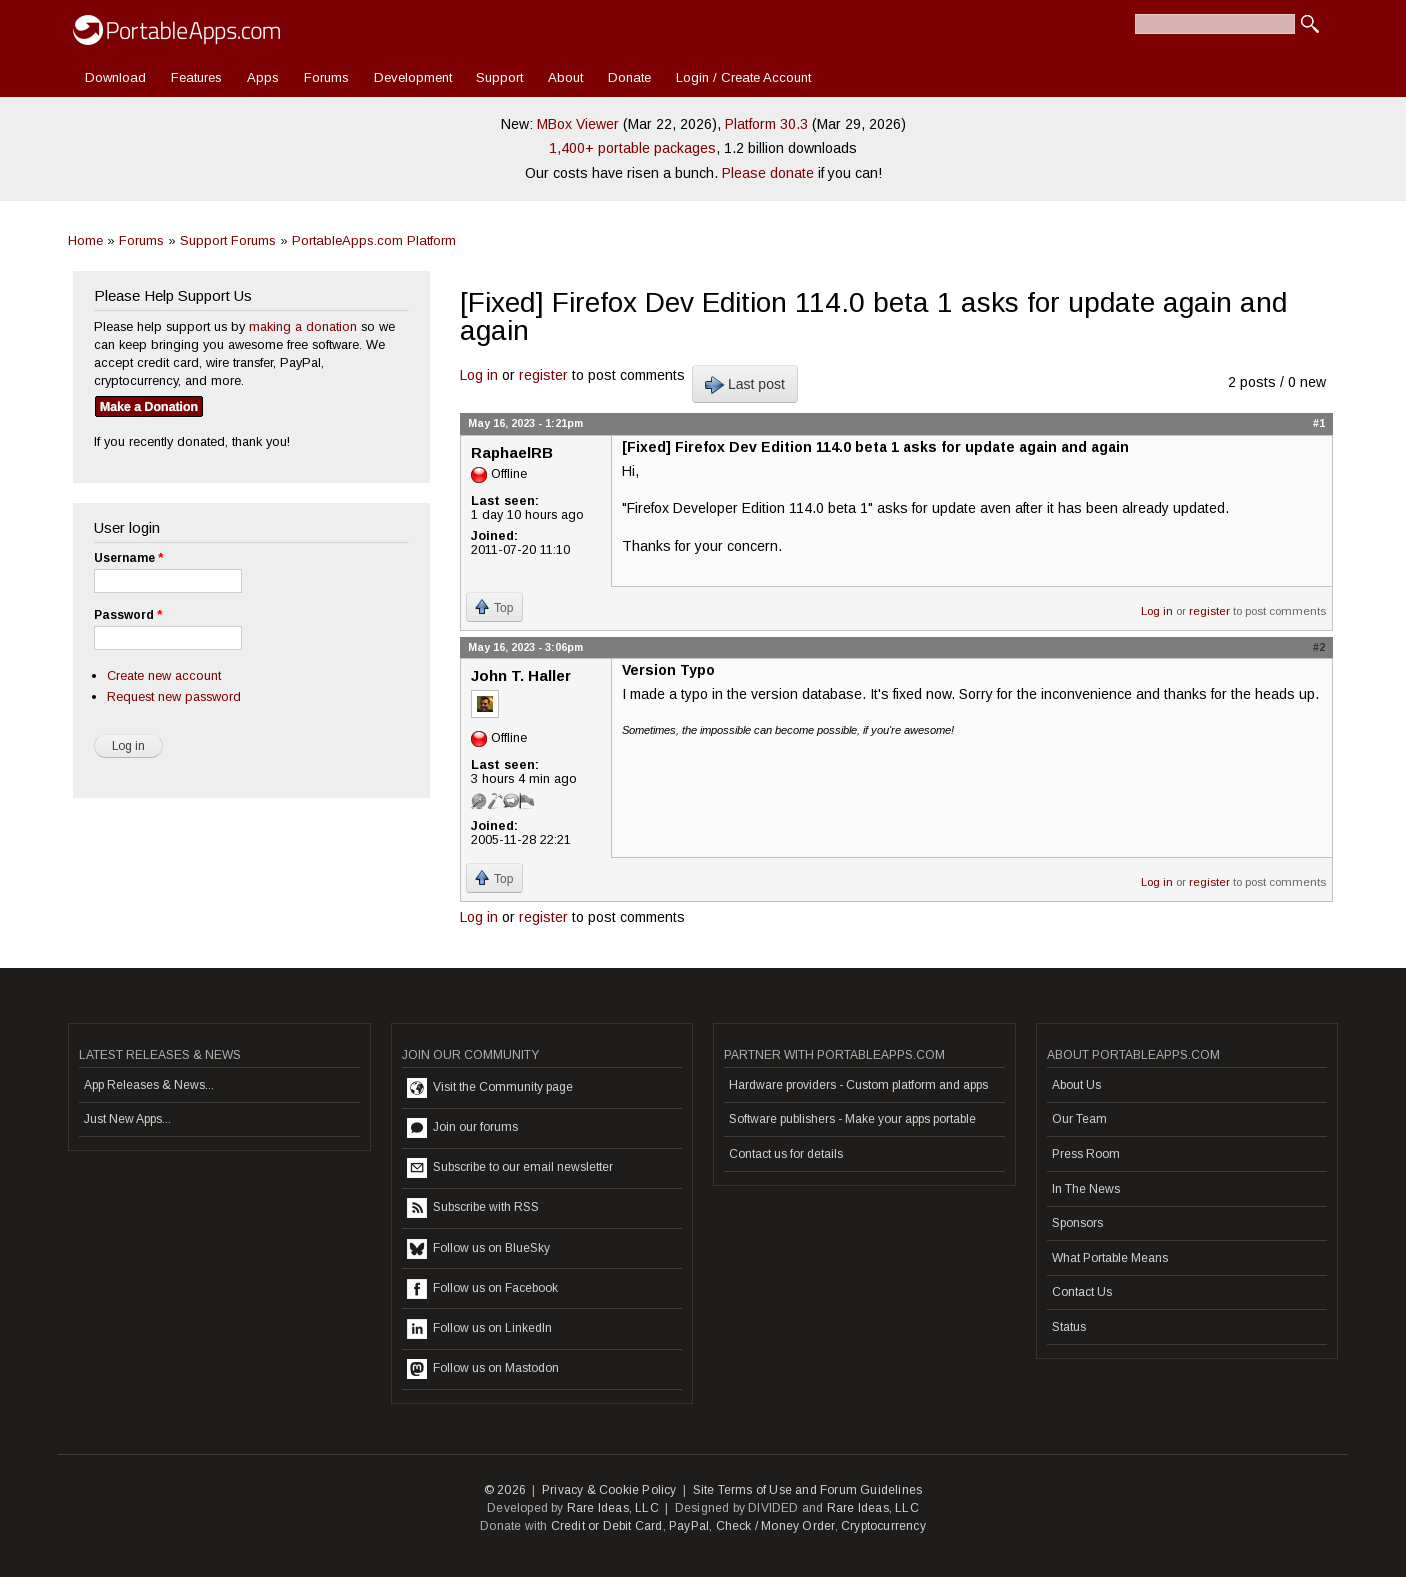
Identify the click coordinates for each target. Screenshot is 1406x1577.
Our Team (1079, 1119)
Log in (479, 375)
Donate (629, 77)
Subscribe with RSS (473, 1208)
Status (1069, 1327)
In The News (1086, 1189)
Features (196, 77)
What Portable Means (1110, 1258)
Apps (263, 77)
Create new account (164, 675)
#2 (1319, 647)
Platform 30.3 (766, 124)
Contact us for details (786, 1154)
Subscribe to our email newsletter (510, 1168)
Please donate (768, 173)
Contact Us (1082, 1292)
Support (499, 77)
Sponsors (1077, 1223)
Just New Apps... (127, 1119)
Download (115, 77)
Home (85, 240)
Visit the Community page (490, 1088)
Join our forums (462, 1128)
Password (128, 615)
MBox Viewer (578, 124)
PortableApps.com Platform (374, 240)
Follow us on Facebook (482, 1289)
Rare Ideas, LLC (613, 1508)
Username (128, 558)
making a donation (303, 326)
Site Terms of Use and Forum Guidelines (808, 1490)
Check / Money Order (775, 1526)
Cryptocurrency (883, 1526)
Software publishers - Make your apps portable (852, 1119)
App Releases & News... (149, 1085)
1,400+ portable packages (632, 148)
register (543, 375)
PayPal (689, 1526)
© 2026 (505, 1490)
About (565, 77)
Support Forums (228, 240)
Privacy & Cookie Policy (609, 1490)
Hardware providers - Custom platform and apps (858, 1085)
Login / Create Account (743, 77)
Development (413, 77)
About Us (1076, 1085)
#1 (1319, 423)
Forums (326, 77)
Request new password (174, 696)
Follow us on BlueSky (478, 1249)
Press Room (1086, 1154)
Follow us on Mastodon (483, 1369)
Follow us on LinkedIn (479, 1329)
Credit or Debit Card (607, 1526)
